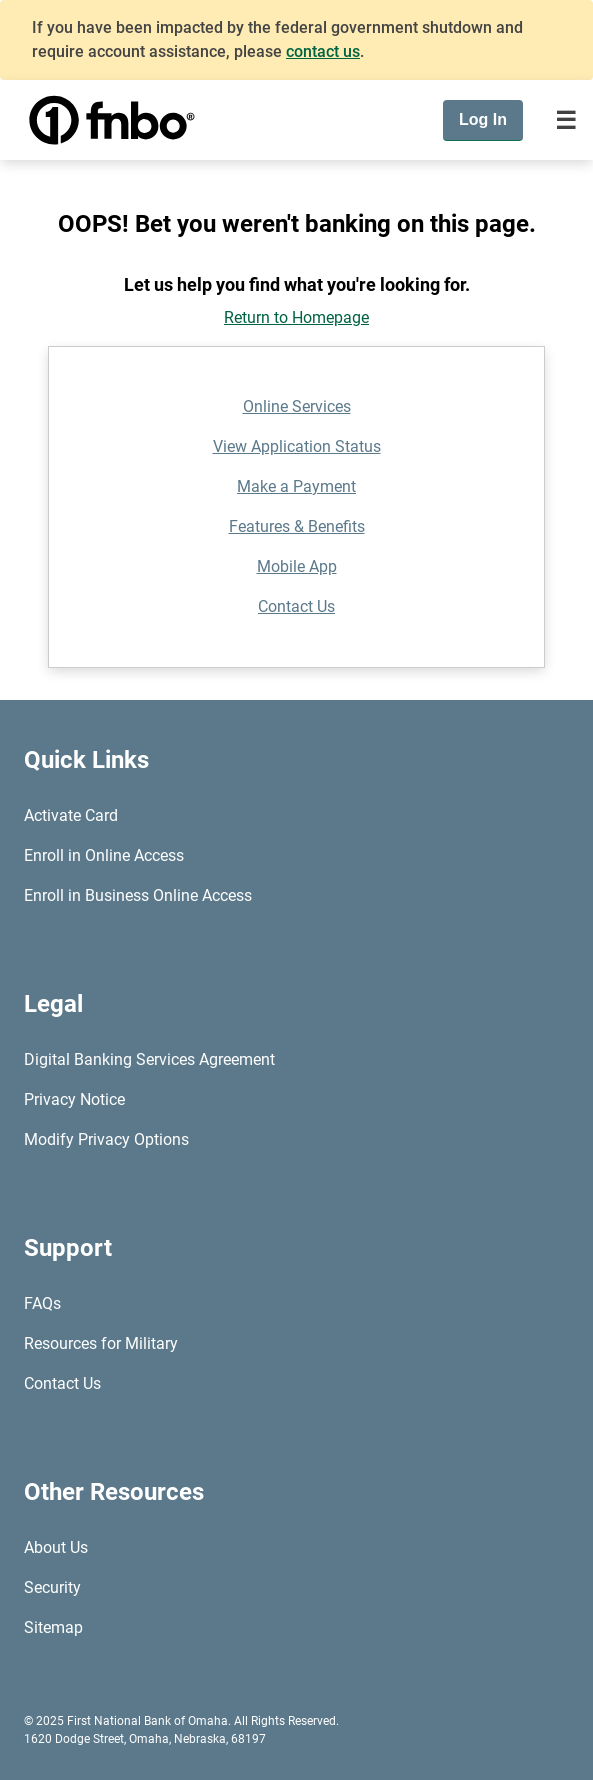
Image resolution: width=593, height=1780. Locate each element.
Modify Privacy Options (106, 1139)
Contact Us (296, 606)
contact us (323, 51)
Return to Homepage (296, 317)
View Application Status (297, 446)
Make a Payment (296, 486)
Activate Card (71, 815)
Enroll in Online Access (104, 855)
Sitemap (53, 1627)
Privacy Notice (74, 1099)
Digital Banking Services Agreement (149, 1059)
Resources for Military (101, 1343)
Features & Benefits (297, 526)
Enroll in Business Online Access (138, 895)
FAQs (42, 1303)
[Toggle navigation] (566, 120)
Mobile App (297, 566)
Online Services (297, 406)
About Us (56, 1547)
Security (52, 1587)
